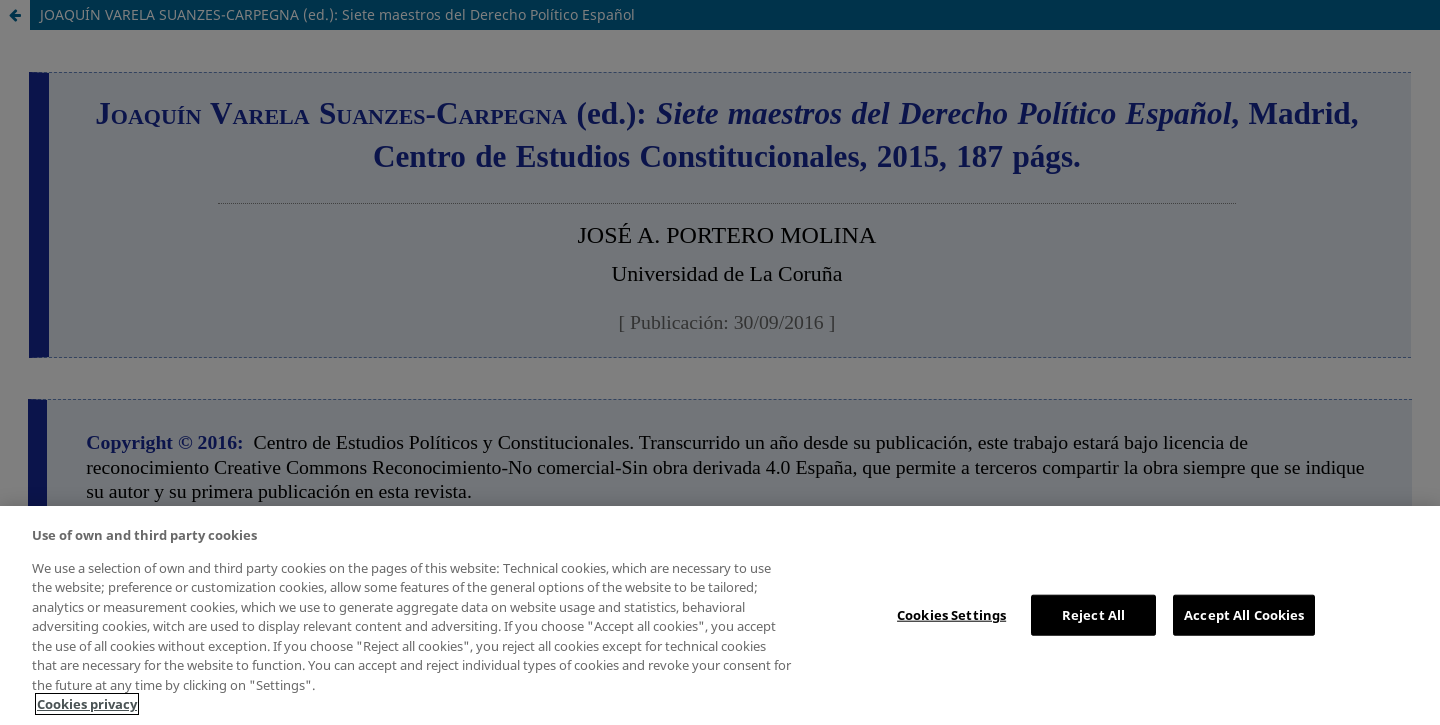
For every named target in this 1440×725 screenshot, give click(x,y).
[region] (720, 615)
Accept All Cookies (1244, 614)
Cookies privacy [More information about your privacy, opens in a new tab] (87, 704)
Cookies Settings (951, 614)
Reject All (1093, 614)
